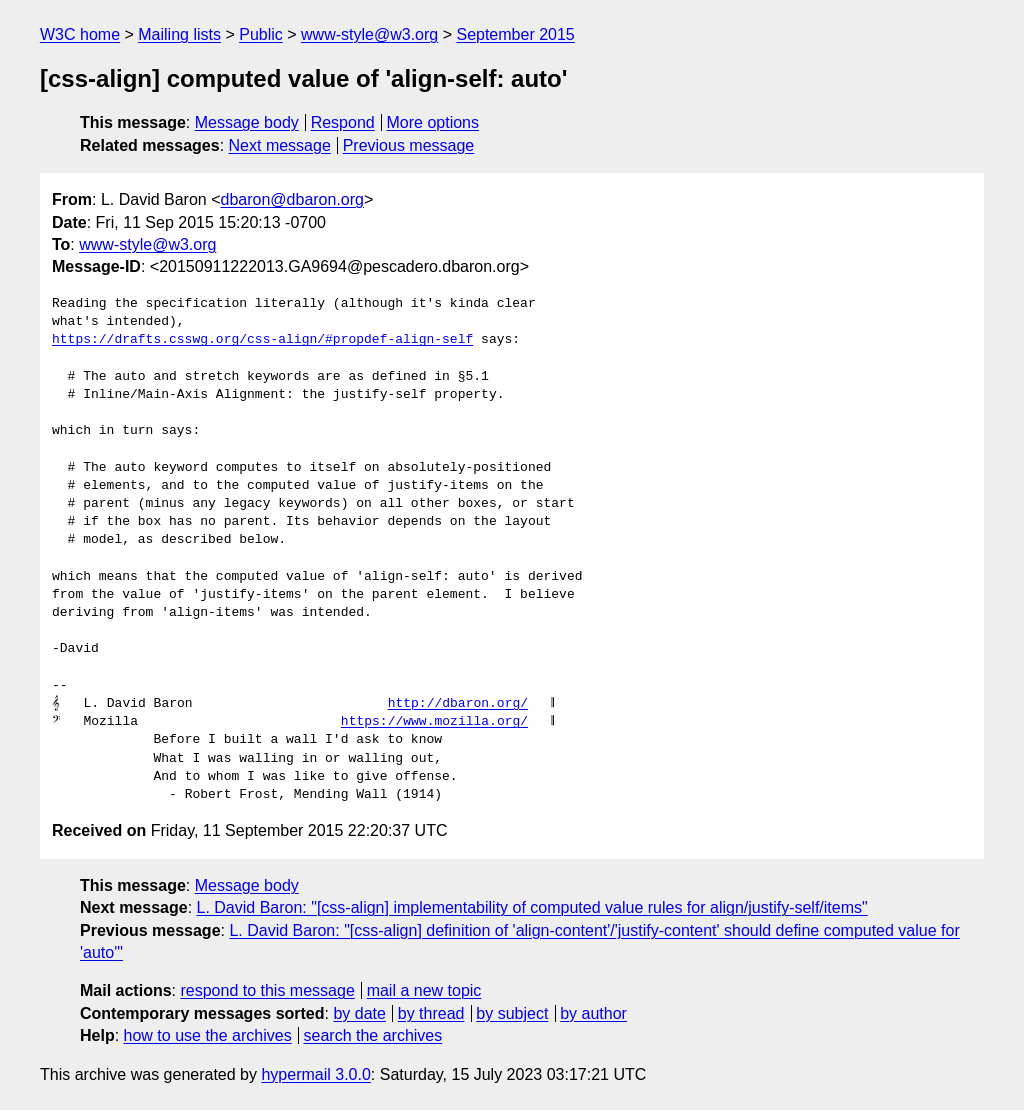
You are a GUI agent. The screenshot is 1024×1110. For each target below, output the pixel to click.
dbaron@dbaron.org (292, 199)
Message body (247, 122)
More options (433, 122)
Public (261, 34)
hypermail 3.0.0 (315, 1074)
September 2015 (515, 34)
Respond (343, 122)
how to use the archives (208, 1035)
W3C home (80, 34)
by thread (431, 1013)
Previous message (409, 145)
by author (593, 1013)
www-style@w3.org (369, 34)
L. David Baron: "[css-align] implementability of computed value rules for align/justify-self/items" (532, 907)
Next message (280, 145)
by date (359, 1013)
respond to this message (267, 990)
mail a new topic (424, 990)
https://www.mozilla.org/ (434, 722)
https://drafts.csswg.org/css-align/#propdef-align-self (262, 340)
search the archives (373, 1035)
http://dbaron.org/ (458, 704)
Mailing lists (179, 34)
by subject (512, 1013)
